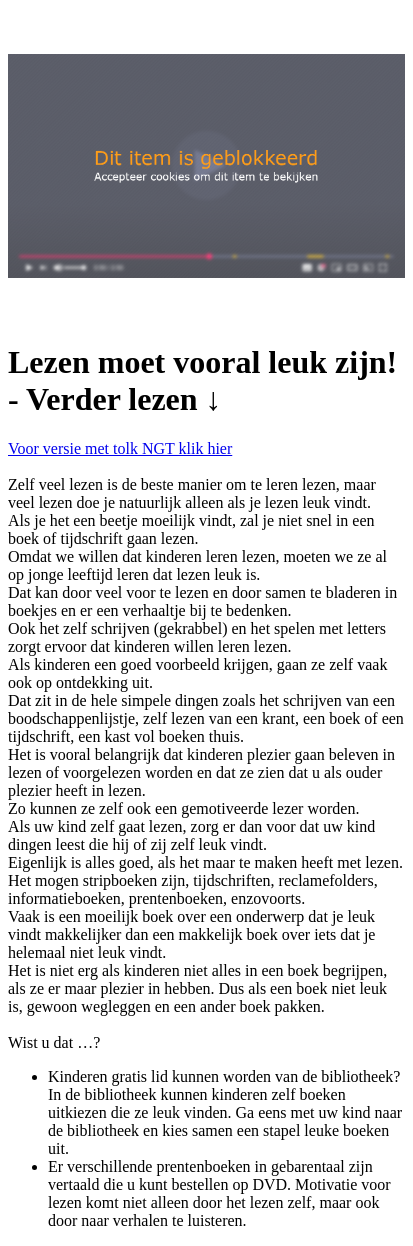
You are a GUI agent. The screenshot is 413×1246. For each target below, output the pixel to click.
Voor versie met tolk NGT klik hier (120, 448)
